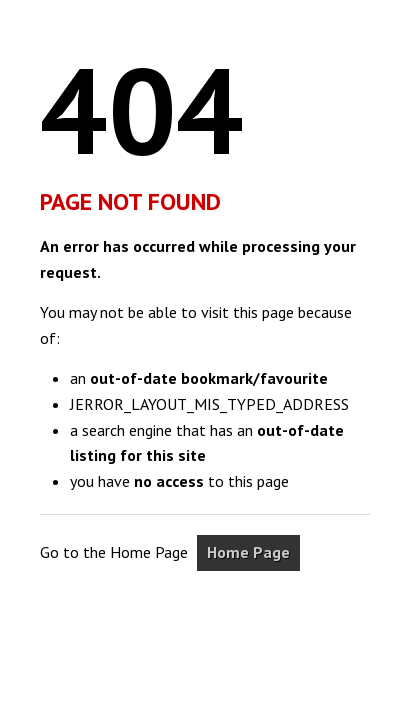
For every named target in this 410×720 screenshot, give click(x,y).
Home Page (248, 552)
